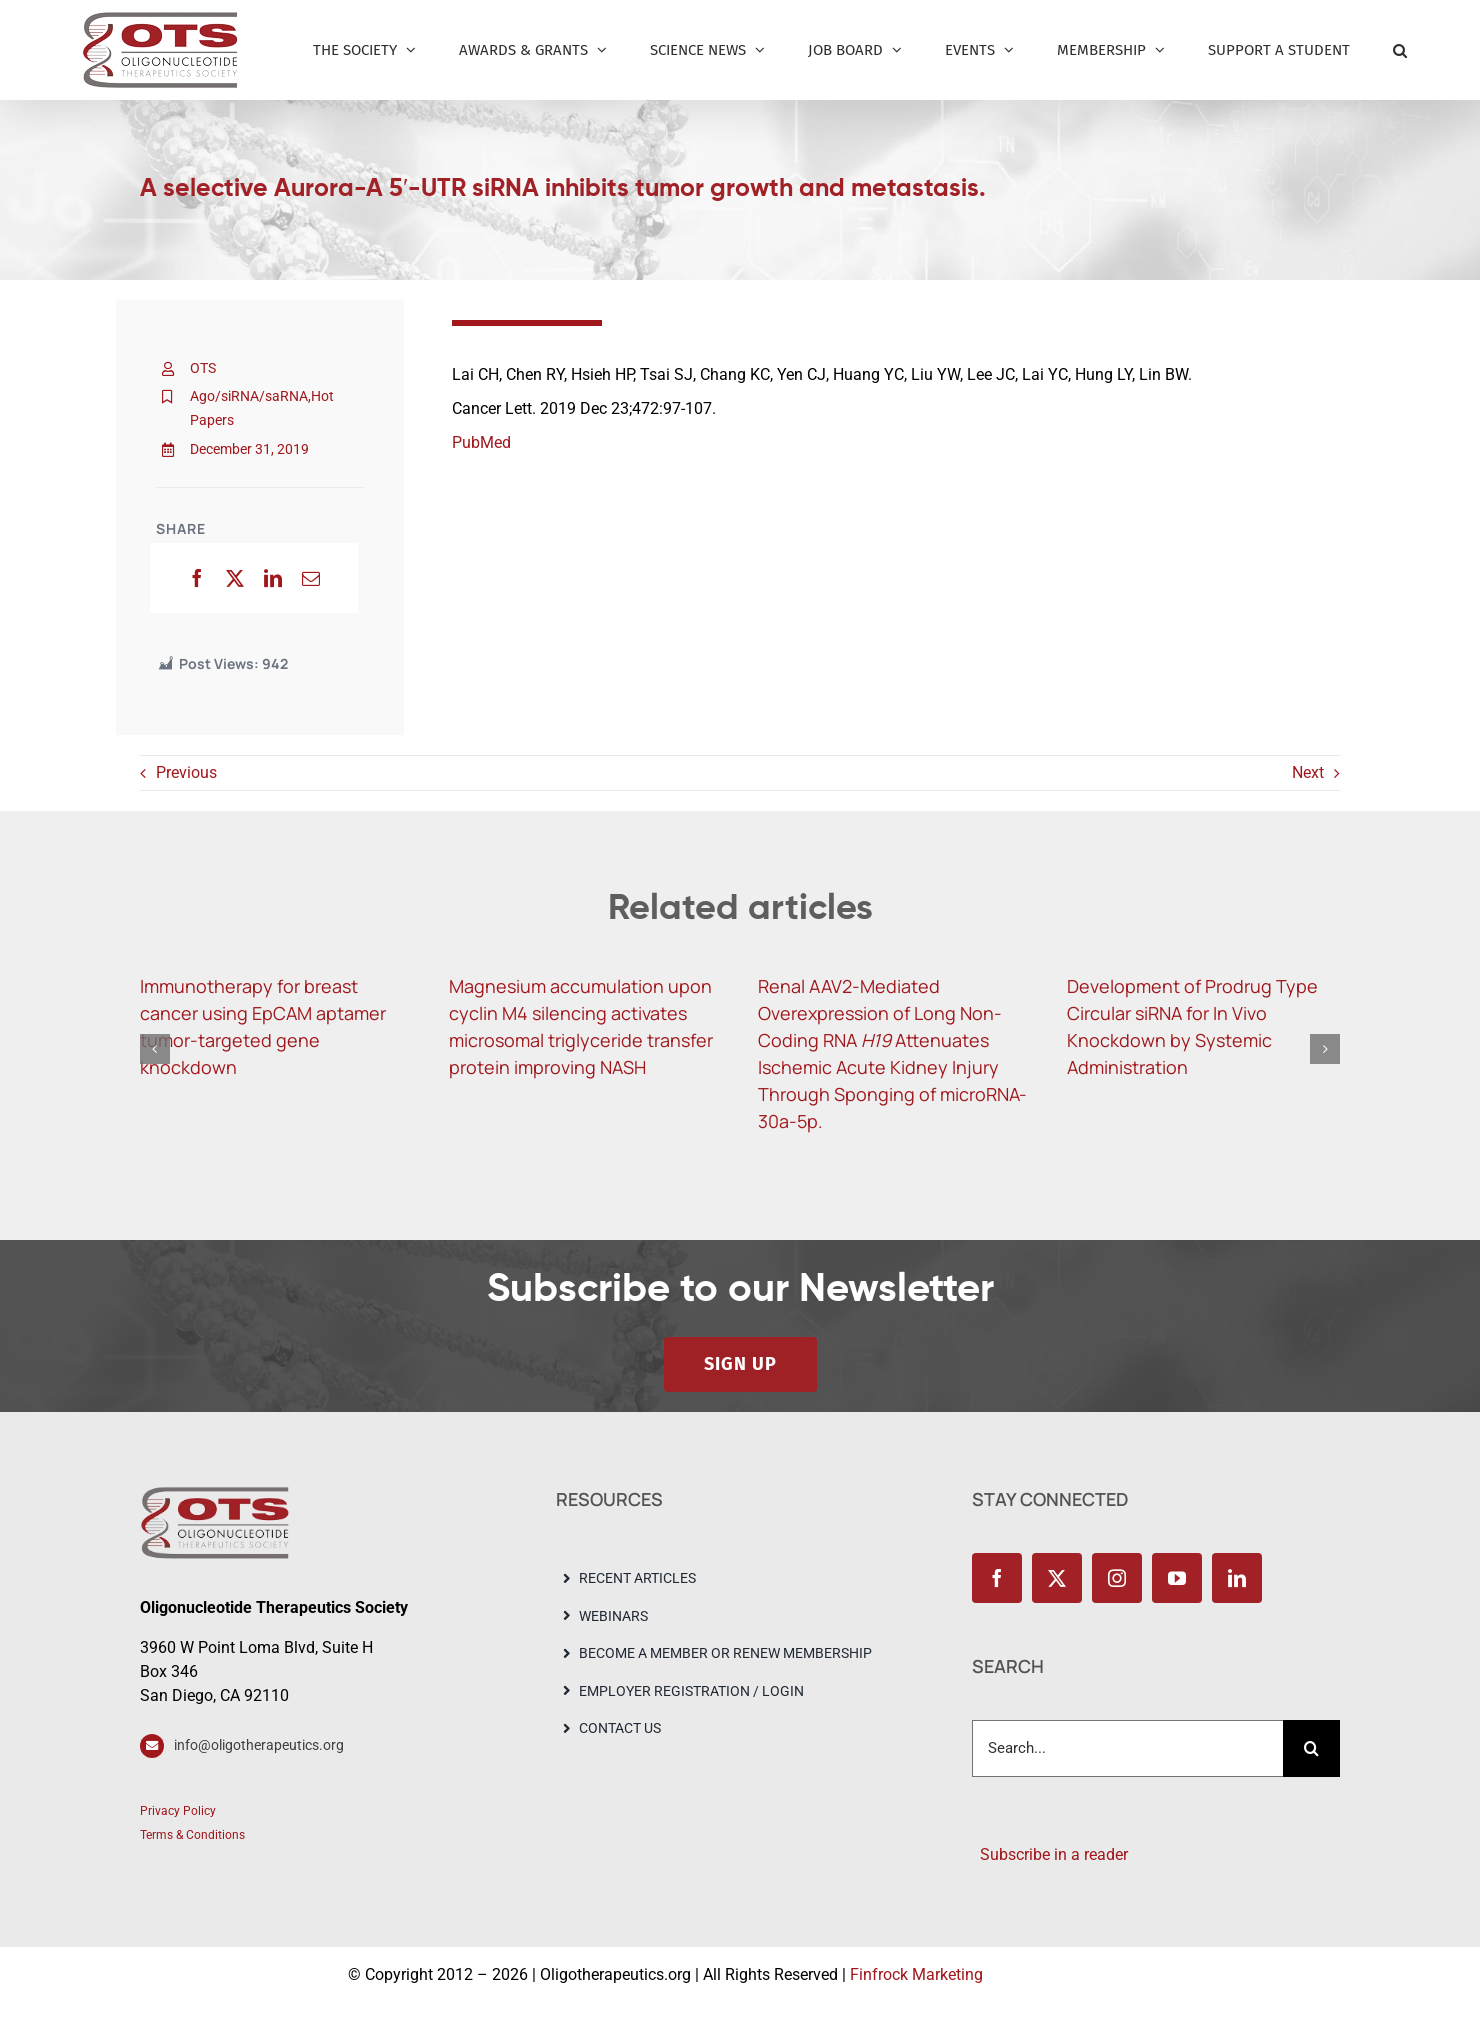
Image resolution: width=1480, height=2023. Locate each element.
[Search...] (1127, 1748)
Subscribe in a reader (1050, 1854)
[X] (235, 578)
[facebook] (997, 1578)
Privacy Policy (178, 1811)
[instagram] (1117, 1578)
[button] (1400, 50)
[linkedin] (1237, 1578)
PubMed (481, 442)
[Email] (311, 578)
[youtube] (1177, 1578)
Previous (186, 772)
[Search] (1311, 1748)
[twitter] (1057, 1578)
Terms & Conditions (192, 1835)
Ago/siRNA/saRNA (249, 396)
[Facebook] (197, 578)
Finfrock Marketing (916, 1974)
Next (1308, 772)
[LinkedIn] (273, 578)
